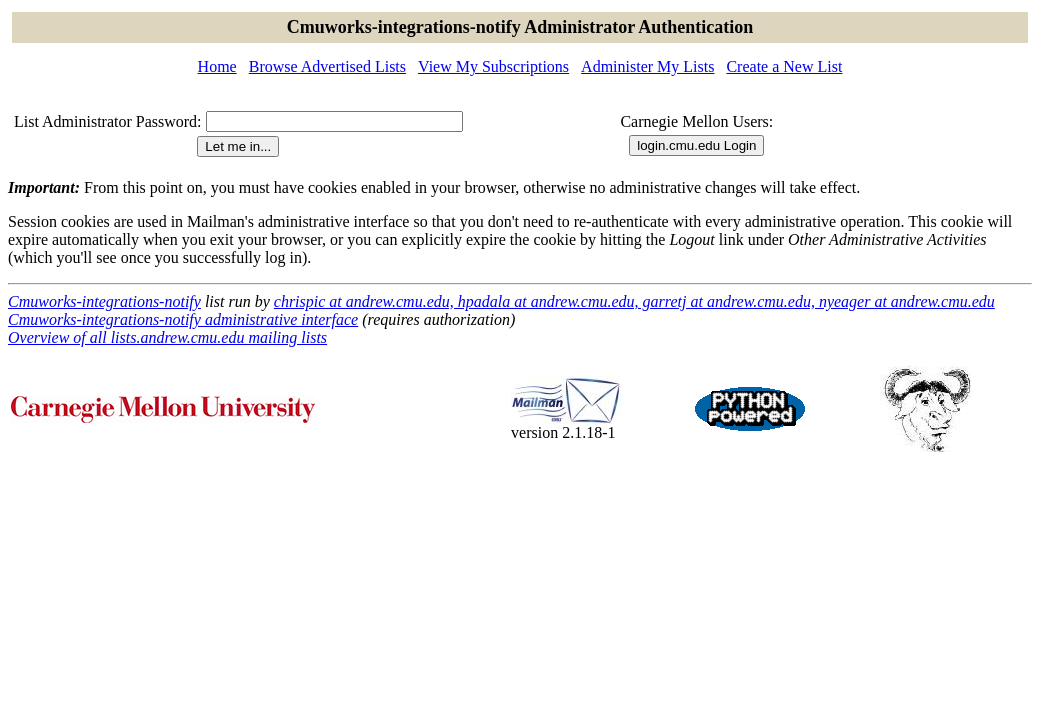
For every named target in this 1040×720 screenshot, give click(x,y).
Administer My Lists (647, 66)
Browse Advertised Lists (327, 66)
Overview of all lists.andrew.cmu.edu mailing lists (167, 337)
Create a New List (784, 66)
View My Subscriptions (493, 66)
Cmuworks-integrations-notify (104, 301)
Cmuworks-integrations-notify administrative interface (183, 319)
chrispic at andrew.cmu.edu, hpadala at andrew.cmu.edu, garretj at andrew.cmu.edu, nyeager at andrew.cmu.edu (634, 301)
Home (217, 66)
